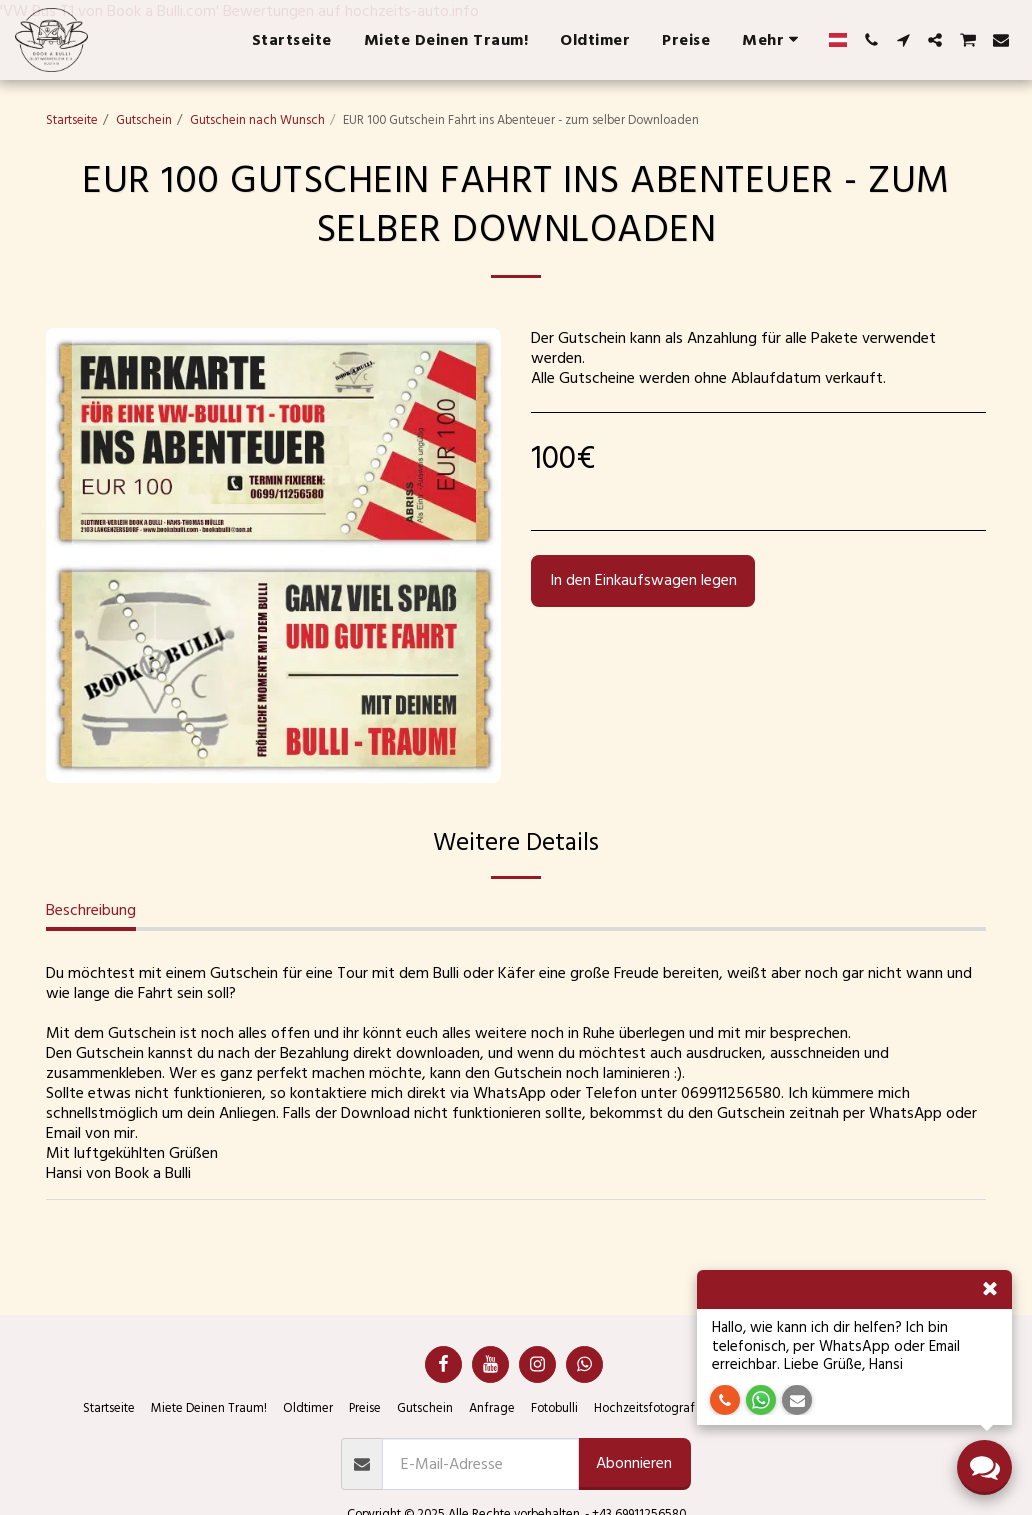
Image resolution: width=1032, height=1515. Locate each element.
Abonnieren (634, 1463)
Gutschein (144, 120)
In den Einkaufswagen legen (643, 580)
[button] (871, 40)
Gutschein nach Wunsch (257, 120)
